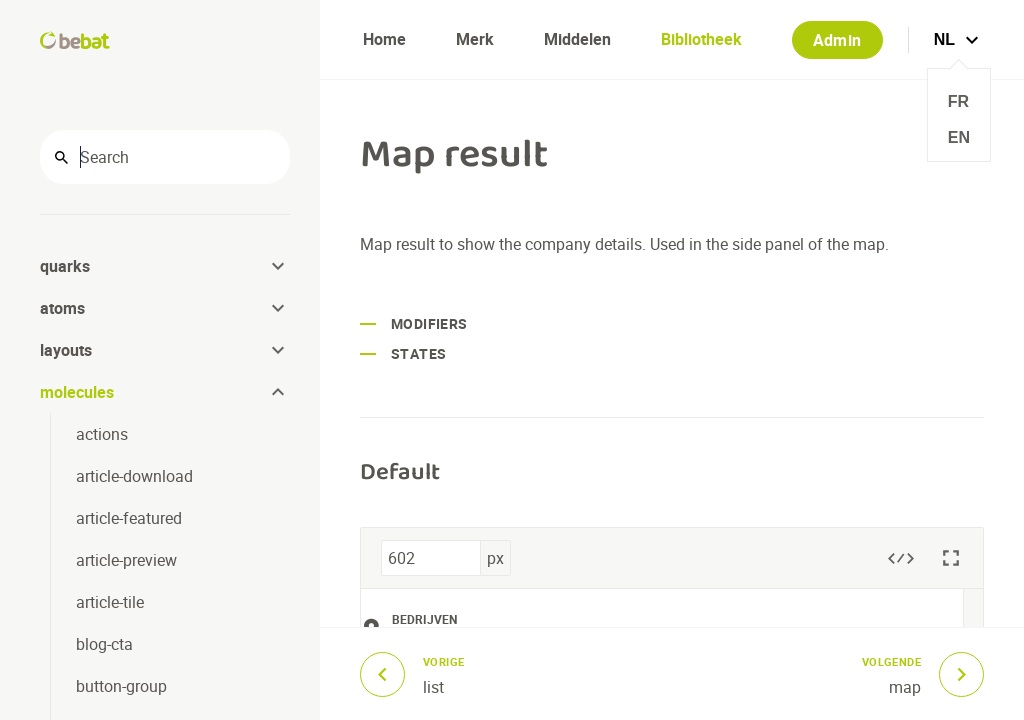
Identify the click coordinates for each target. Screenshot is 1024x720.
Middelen (577, 39)
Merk (475, 39)
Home (384, 39)
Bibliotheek (701, 39)
